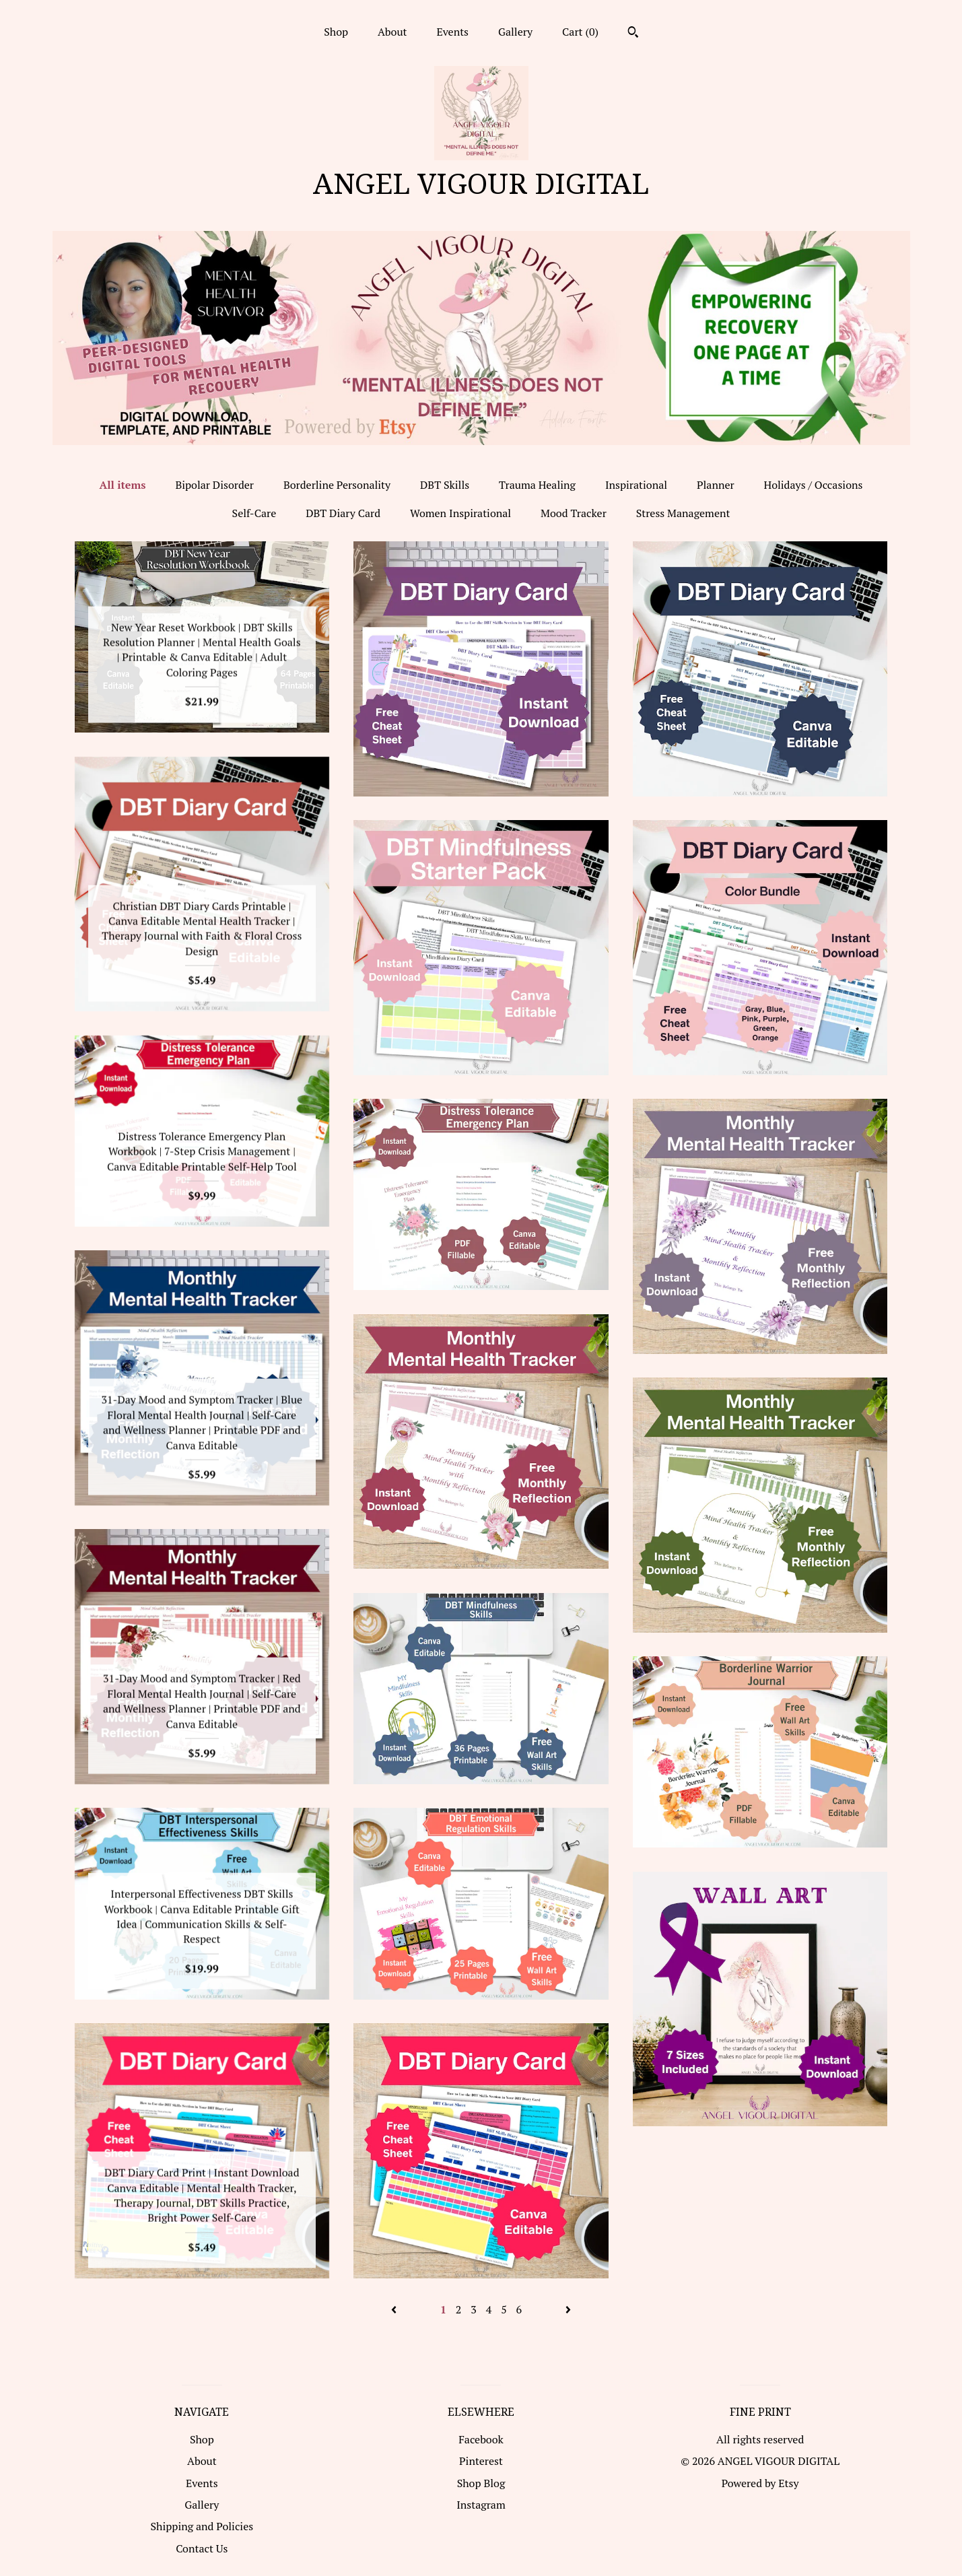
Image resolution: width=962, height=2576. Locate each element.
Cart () (580, 31)
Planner (715, 484)
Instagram (481, 2504)
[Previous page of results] (395, 2309)
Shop (336, 31)
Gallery (515, 31)
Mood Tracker (574, 513)
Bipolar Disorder (214, 484)
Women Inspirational (460, 513)
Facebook (481, 2439)
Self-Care (254, 513)
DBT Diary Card (343, 513)
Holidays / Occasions (812, 484)
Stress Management (683, 513)
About (392, 31)
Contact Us (202, 2548)
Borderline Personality (336, 484)
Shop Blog (481, 2483)
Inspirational (636, 484)
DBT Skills (444, 484)
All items (123, 484)
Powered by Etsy (760, 2483)
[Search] (633, 33)
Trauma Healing (537, 484)
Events (452, 31)
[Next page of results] (568, 2309)
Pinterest (481, 2460)
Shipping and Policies (201, 2526)
